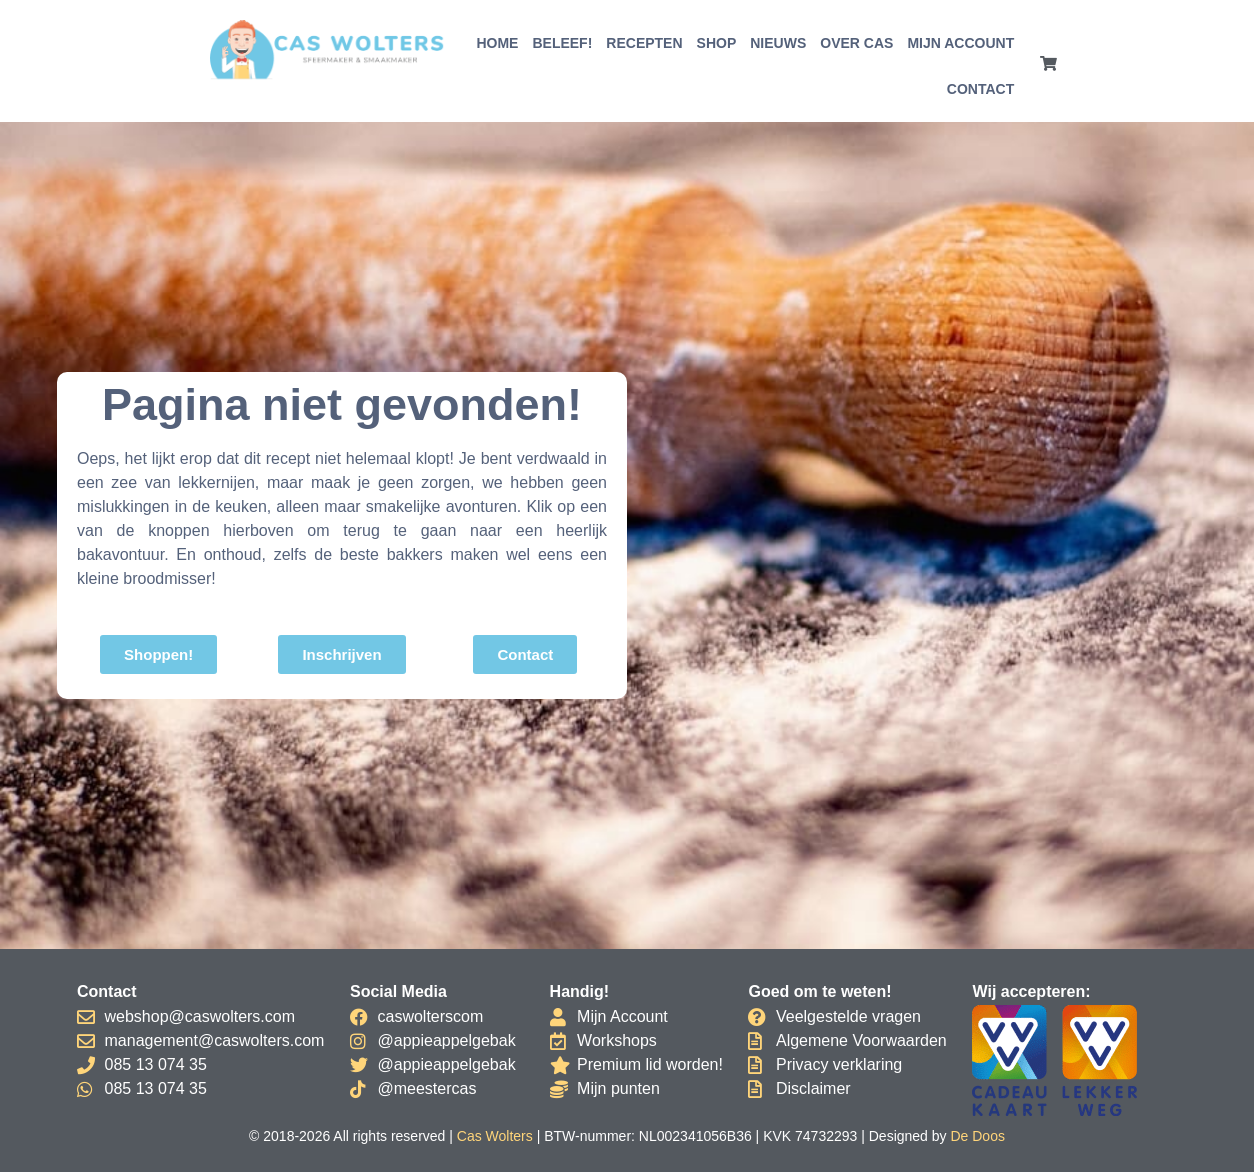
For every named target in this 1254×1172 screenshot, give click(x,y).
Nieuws (778, 43)
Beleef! (562, 43)
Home (497, 43)
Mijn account (960, 43)
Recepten (644, 43)
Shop (717, 43)
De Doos (977, 1136)
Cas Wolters (495, 1136)
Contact (980, 89)
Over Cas (856, 43)
